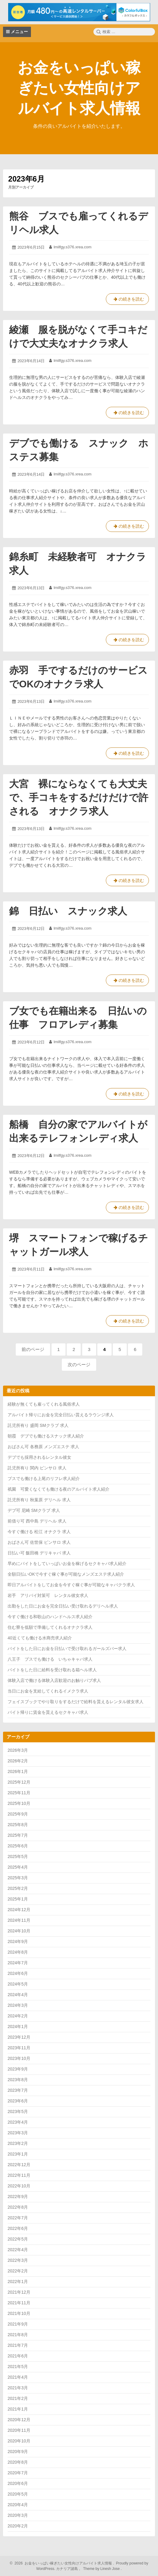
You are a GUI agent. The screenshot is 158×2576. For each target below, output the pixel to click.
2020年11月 (19, 2430)
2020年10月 (19, 2440)
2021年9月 (18, 2324)
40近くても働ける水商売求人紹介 (40, 1637)
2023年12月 (19, 2037)
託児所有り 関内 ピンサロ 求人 (37, 1467)
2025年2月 (18, 1888)
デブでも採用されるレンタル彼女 (39, 1457)
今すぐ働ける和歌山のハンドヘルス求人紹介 (50, 1616)
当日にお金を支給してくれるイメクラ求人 (48, 1691)
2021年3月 (18, 2387)
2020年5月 (18, 2494)
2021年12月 (19, 2292)
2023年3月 (18, 2132)
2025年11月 (19, 1792)
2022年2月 (18, 2270)
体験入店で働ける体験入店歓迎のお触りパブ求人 (54, 1680)
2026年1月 (18, 1771)
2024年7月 (18, 1962)
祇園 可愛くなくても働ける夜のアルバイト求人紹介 (58, 1489)
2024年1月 (18, 2026)
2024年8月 (18, 1952)
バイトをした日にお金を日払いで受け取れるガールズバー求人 (67, 1648)
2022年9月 (18, 2196)
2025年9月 (18, 1814)
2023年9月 (18, 2069)
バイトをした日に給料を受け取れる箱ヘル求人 (52, 1669)
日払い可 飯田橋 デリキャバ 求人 (39, 1552)
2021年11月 (19, 2302)
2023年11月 (19, 2047)
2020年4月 (18, 2504)
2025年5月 (18, 1856)
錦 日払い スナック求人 (68, 911)
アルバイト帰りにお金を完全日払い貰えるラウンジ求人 (61, 1414)
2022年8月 (18, 2207)
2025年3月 (18, 1877)
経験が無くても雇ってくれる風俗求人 (44, 1404)
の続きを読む (127, 300)
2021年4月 (18, 2377)
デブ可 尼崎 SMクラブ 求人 (34, 1510)
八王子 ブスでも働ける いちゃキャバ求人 (50, 1659)
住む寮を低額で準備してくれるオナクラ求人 (50, 1627)
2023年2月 (18, 2143)
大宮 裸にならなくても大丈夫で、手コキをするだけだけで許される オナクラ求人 (78, 797)
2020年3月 (18, 2515)
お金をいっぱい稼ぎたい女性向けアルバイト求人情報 (79, 88)
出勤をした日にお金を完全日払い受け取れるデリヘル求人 (63, 1606)
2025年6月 (18, 1845)
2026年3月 (18, 1750)
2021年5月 (18, 2366)
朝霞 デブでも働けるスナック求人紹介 (46, 1436)
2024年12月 (19, 1909)
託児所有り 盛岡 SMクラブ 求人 (38, 1425)
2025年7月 (18, 1835)
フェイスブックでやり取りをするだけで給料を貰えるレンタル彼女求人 (75, 1701)
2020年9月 (18, 2451)
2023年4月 (18, 2122)
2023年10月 (19, 2058)
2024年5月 (18, 1984)
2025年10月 (19, 1803)
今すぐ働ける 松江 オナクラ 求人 (39, 1531)
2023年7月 (18, 2090)
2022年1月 (18, 2281)
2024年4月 (18, 1994)
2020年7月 (18, 2472)
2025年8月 (18, 1824)
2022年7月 (18, 2217)
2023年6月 (18, 2100)
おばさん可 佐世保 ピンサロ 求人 (39, 1542)
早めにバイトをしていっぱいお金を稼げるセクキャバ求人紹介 (67, 1563)
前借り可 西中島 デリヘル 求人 (37, 1521)
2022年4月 (18, 2249)
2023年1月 (18, 2154)
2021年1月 (18, 2409)
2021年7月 (18, 2345)
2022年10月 (19, 2185)
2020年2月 (18, 2525)
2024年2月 (18, 2015)
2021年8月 (18, 2334)
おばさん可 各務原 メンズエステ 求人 (43, 1446)
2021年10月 (19, 2313)
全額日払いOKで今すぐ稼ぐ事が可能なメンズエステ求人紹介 (66, 1574)
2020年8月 (18, 2462)
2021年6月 (18, 2355)
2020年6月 (18, 2483)
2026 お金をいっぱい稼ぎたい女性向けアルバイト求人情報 (62, 2563)
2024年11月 (19, 1920)
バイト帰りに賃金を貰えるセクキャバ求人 (48, 1712)
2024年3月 (18, 2005)
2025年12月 (19, 1782)
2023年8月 (18, 2079)
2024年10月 (19, 1930)
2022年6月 (18, 2228)
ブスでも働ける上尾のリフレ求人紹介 (44, 1478)
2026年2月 (18, 1760)
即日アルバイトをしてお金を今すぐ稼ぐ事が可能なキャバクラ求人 (71, 1584)
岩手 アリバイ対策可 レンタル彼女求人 (48, 1595)
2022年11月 (19, 2175)
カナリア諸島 (67, 2569)
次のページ (79, 1364)
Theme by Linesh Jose (102, 2569)
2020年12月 (19, 2419)
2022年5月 (18, 2239)
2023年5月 (18, 2111)
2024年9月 (18, 1941)
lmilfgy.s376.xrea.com (73, 247)
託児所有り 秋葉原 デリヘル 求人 (39, 1499)
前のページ (33, 1349)
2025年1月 (18, 1899)
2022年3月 (18, 2260)
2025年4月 (18, 1867)
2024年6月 (18, 1973)
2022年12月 (19, 2164)
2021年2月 (18, 2398)
